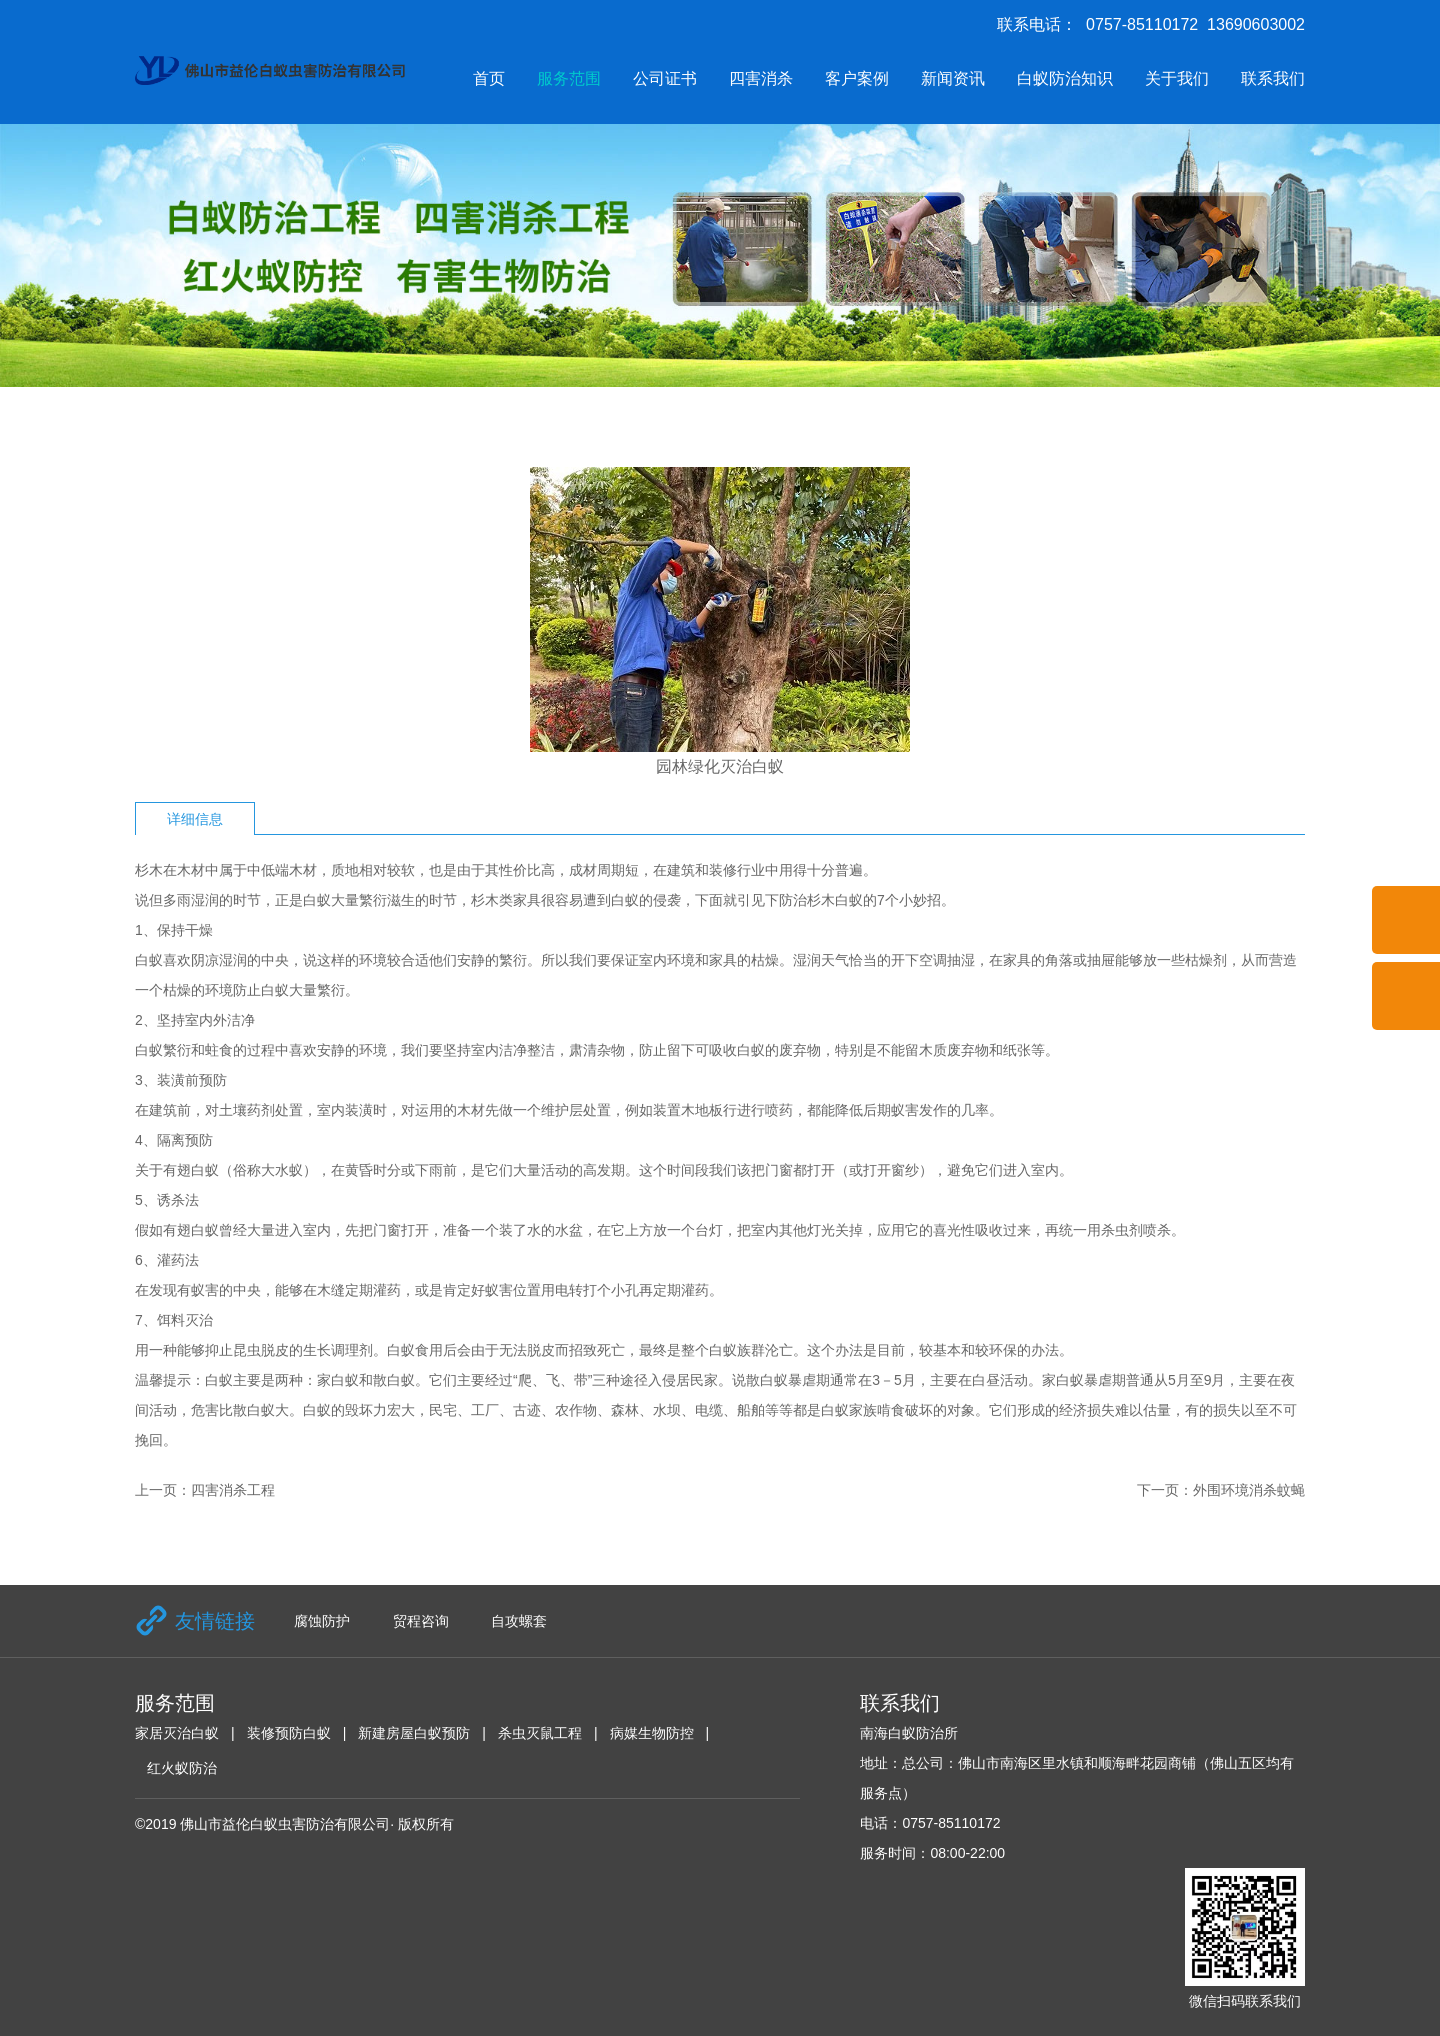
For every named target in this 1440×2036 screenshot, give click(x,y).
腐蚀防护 (322, 1621)
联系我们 (1273, 78)
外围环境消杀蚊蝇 (1249, 1490)
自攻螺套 (519, 1621)
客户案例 (857, 78)
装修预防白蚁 (289, 1733)
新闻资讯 (953, 78)
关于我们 (1177, 78)
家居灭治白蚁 (177, 1733)
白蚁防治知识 (1065, 78)
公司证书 (665, 78)
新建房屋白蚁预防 (414, 1733)
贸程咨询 (421, 1621)
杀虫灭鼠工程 (540, 1733)
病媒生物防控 (652, 1733)
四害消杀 (761, 78)
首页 (489, 78)
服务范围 (569, 78)
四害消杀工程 (233, 1490)
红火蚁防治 (182, 1768)
